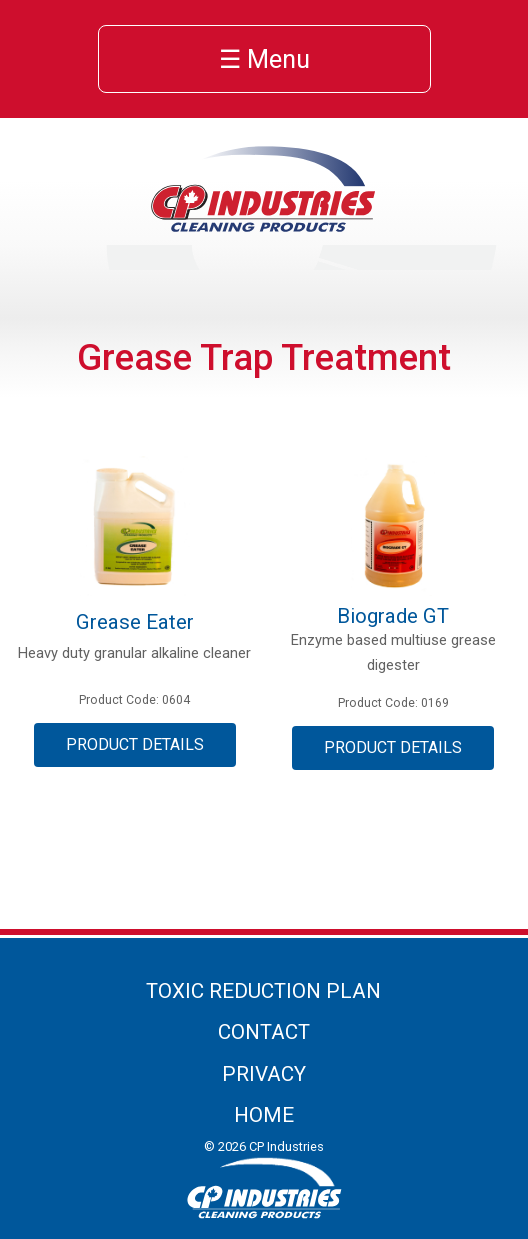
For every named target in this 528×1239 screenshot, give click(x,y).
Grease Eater (135, 622)
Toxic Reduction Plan (263, 991)
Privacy (264, 1074)
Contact (264, 1032)
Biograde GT (393, 616)
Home (264, 1115)
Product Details (135, 744)
